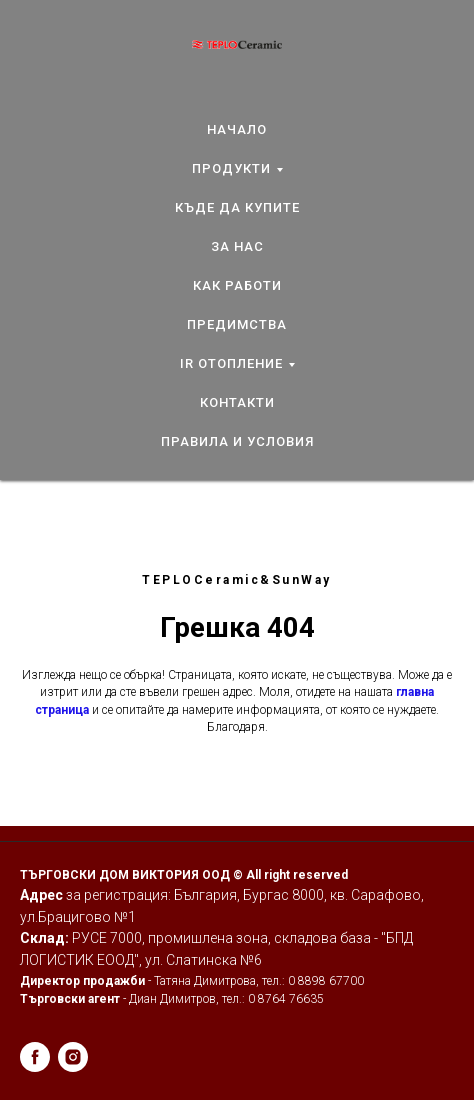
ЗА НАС (237, 246)
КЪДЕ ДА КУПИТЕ (237, 207)
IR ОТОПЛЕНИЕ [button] (231, 363)
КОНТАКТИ (237, 402)
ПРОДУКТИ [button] (231, 168)
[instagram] (73, 1057)
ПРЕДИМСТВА (237, 324)
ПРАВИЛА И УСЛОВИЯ (237, 441)
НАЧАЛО (237, 129)
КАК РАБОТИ (237, 285)
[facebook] (35, 1057)
